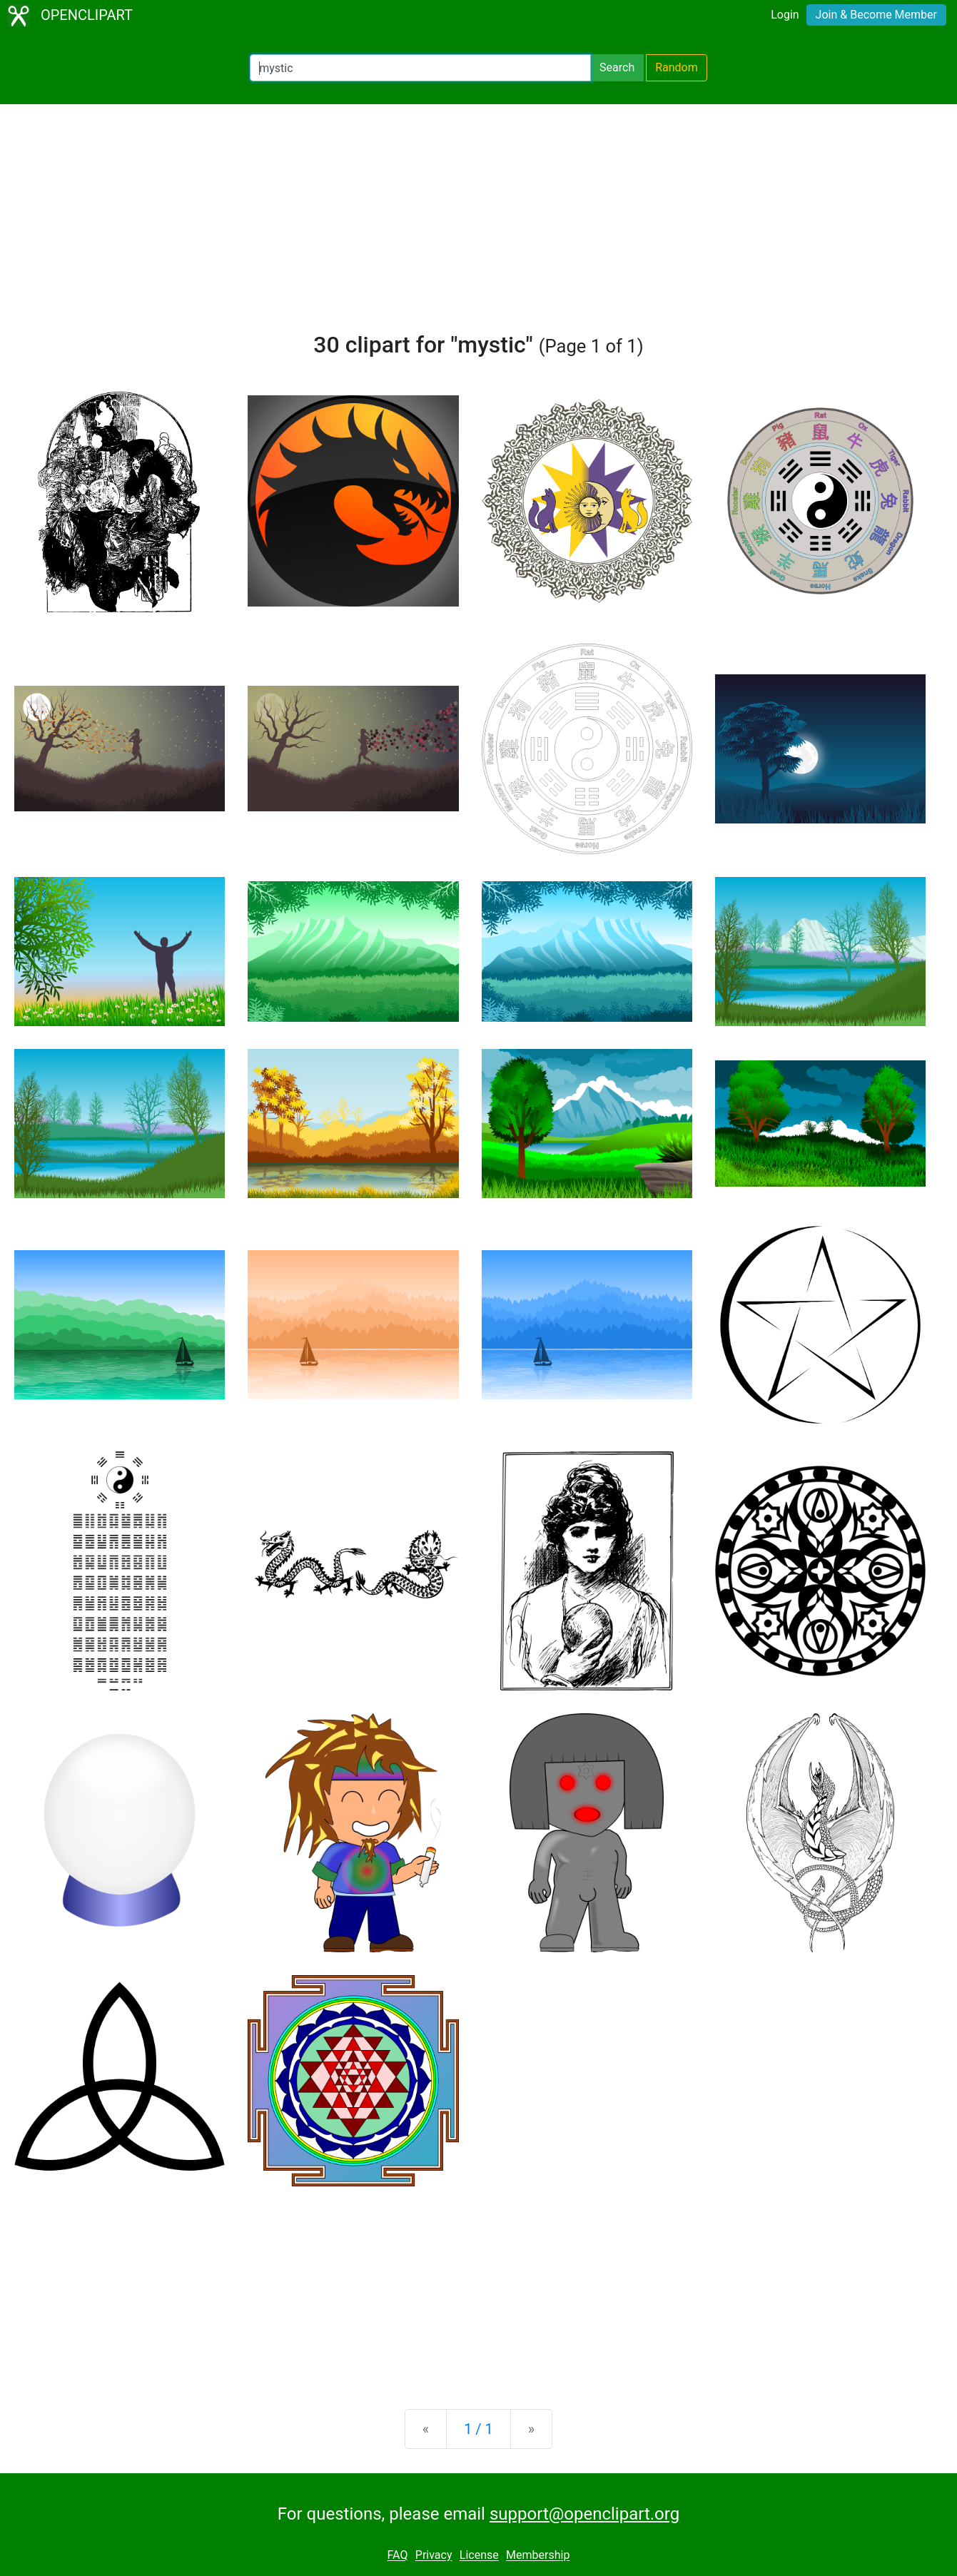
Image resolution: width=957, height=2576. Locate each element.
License (479, 2555)
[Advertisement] (479, 224)
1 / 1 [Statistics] (478, 2429)
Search (616, 67)
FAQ (398, 2555)
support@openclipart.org (584, 2514)
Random (676, 67)
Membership (537, 2555)
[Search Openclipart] (420, 67)
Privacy (433, 2555)
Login (785, 14)
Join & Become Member (876, 14)
